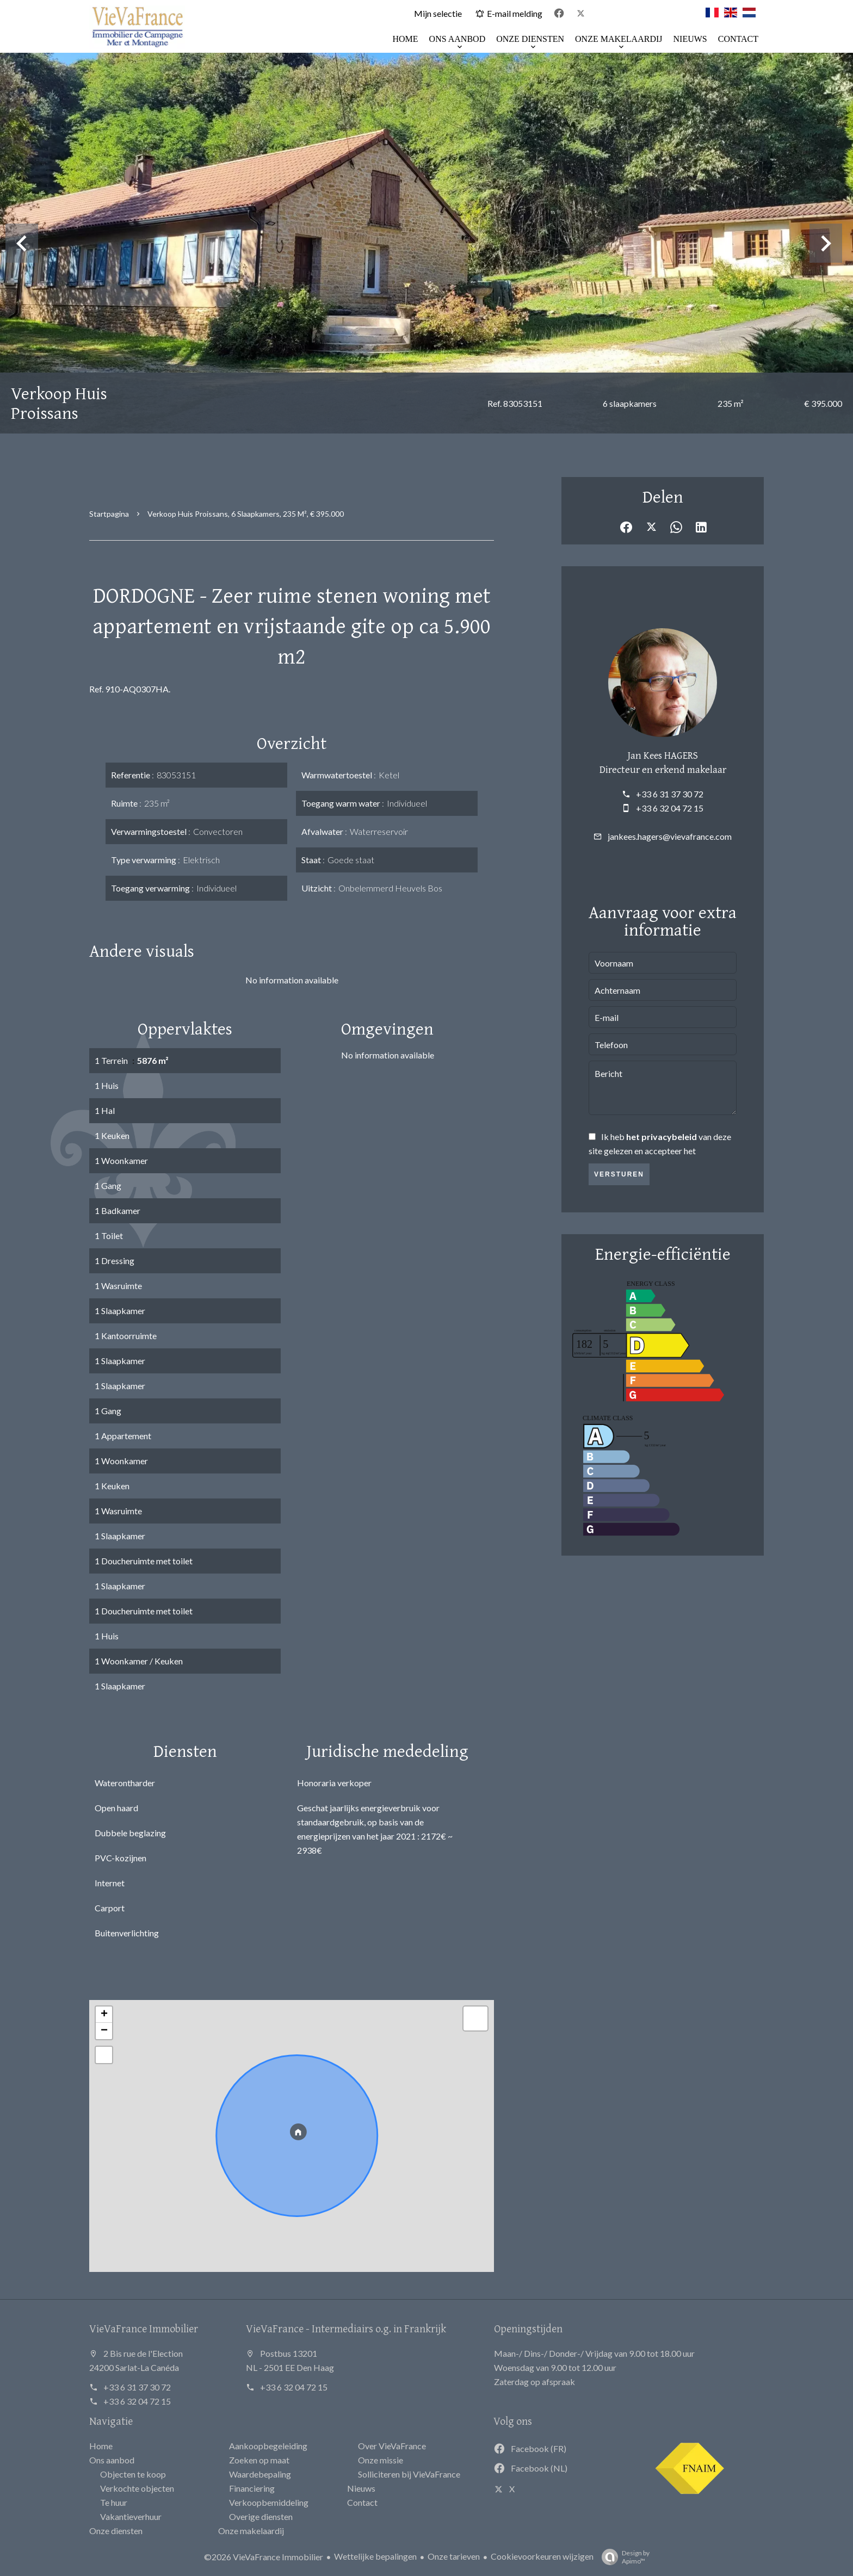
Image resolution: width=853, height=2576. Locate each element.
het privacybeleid (661, 1136)
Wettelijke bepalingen (375, 2556)
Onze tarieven (454, 2556)
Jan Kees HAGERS (662, 755)
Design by (623, 2557)
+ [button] (104, 2015)
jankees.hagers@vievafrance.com (670, 836)
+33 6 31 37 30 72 (669, 794)
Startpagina (109, 513)
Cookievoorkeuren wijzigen (542, 2556)
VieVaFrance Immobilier (143, 2328)
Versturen (619, 1174)
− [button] (104, 2031)
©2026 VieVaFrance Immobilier (263, 2557)
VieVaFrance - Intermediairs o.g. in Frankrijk (346, 2328)
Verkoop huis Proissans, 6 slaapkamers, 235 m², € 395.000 (245, 513)
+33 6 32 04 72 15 (669, 808)
